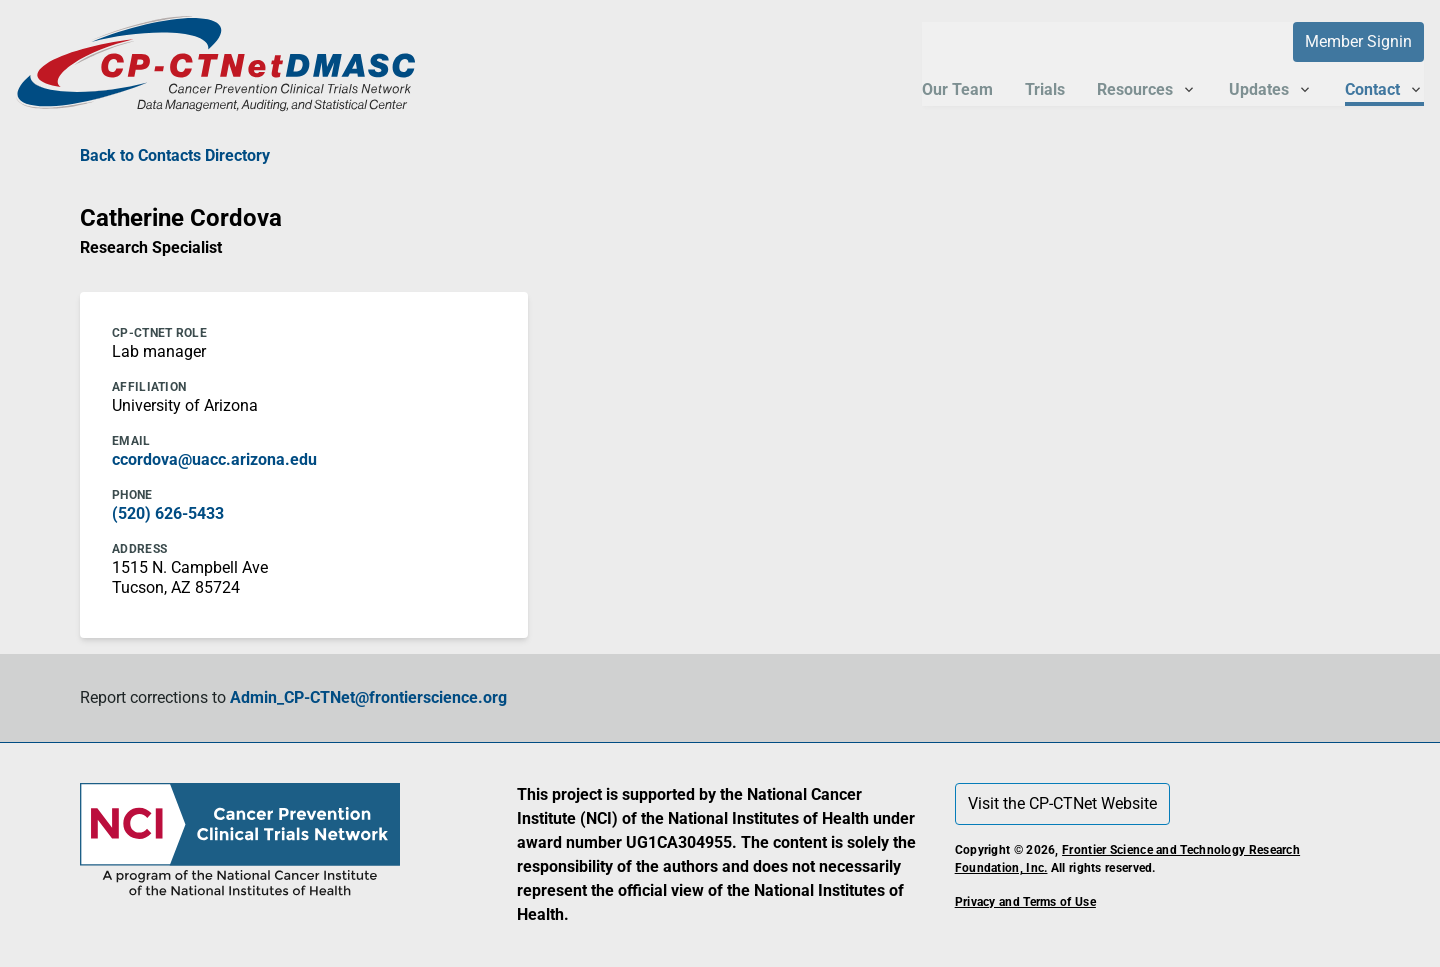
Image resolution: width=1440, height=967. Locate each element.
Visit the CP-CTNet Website (1062, 803)
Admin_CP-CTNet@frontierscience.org (368, 697)
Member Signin (1358, 41)
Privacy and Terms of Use (1025, 902)
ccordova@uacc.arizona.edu (214, 459)
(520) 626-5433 (168, 513)
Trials (1045, 89)
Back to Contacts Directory (175, 155)
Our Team (957, 89)
